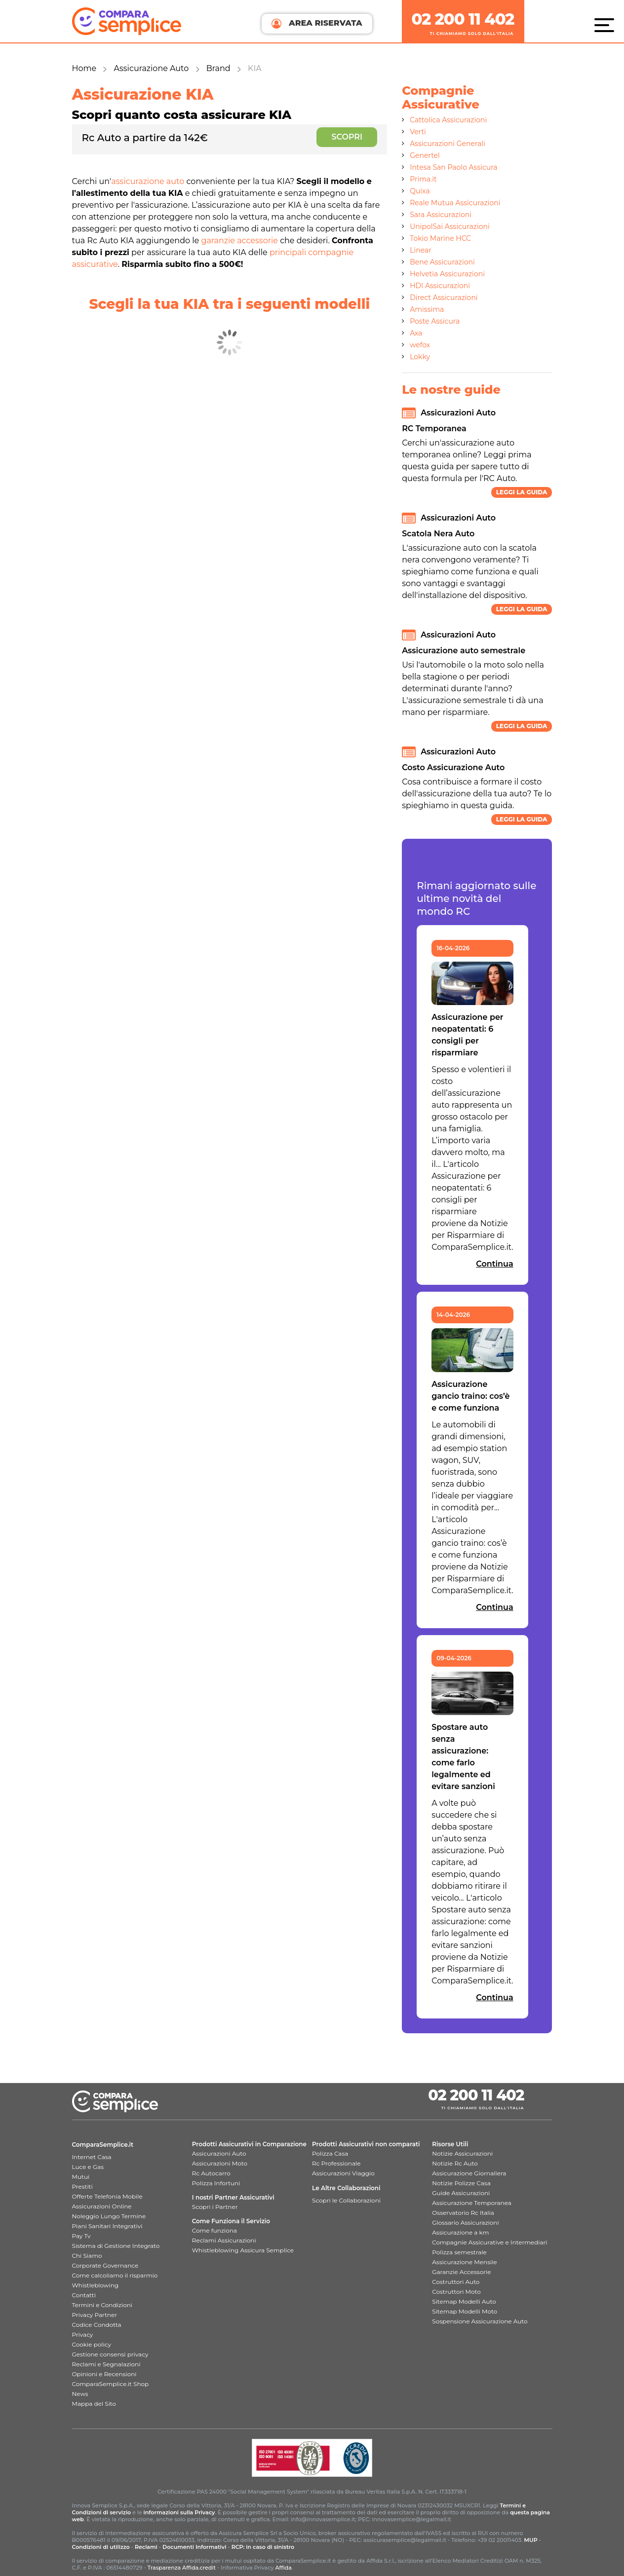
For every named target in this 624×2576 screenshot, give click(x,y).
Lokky (420, 356)
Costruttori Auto (455, 2281)
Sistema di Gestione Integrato (116, 2245)
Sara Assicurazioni (440, 214)
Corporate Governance (105, 2265)
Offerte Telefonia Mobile (107, 2196)
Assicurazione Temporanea (471, 2202)
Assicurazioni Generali (447, 143)
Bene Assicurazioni (442, 262)
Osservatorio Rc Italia (463, 2212)
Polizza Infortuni (216, 2183)
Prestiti (82, 2186)
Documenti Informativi (194, 2546)
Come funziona (214, 2230)
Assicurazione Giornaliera (469, 2173)
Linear (420, 250)
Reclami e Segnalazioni (106, 2364)
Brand (218, 68)
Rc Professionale (336, 2163)
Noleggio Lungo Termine (109, 2216)
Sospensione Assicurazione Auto (479, 2321)
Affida (283, 2567)
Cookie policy (91, 2344)
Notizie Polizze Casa (461, 2183)
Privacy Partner (94, 2314)
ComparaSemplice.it (103, 2144)
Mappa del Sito (94, 2403)
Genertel (425, 155)
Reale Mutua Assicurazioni (455, 202)
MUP (530, 2540)
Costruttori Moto (456, 2291)
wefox (420, 344)
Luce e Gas (88, 2166)
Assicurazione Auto (151, 68)
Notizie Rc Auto (454, 2163)
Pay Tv (81, 2236)
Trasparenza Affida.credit (182, 2567)
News (80, 2393)
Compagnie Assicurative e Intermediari (489, 2242)
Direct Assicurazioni (443, 297)
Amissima (427, 309)
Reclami (146, 2546)
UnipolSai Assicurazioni (450, 226)
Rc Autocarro (211, 2173)
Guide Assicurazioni (461, 2193)
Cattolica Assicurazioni (448, 119)
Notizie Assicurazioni (462, 2153)
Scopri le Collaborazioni (346, 2200)
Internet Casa (92, 2157)
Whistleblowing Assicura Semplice (243, 2250)
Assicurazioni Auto (219, 2153)
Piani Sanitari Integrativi (107, 2226)
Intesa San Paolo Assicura (453, 167)
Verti (418, 131)
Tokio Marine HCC (440, 238)
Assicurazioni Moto (219, 2163)
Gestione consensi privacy (110, 2354)
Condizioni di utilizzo (101, 2546)
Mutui (81, 2176)
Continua (494, 1264)
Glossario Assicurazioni (465, 2222)
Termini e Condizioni (102, 2305)
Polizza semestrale (459, 2252)
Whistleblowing (95, 2285)
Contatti (84, 2295)
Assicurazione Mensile (464, 2262)
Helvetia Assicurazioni (447, 273)
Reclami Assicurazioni (224, 2240)
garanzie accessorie (239, 240)
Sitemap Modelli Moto (464, 2311)
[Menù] (606, 24)
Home (84, 68)
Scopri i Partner (215, 2206)
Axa (416, 333)
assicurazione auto (147, 181)
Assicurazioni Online (102, 2206)
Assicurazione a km (460, 2232)
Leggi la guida (521, 492)
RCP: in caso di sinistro (263, 2546)
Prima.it (423, 179)
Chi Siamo (87, 2255)
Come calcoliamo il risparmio (115, 2275)
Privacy (82, 2334)
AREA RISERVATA (317, 23)
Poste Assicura (435, 321)
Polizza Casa (330, 2153)
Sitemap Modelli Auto (464, 2301)
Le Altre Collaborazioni (346, 2188)
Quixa (420, 191)
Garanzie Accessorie (461, 2272)
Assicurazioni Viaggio (343, 2173)
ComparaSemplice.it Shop (110, 2384)
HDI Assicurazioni (440, 285)
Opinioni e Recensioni (104, 2374)
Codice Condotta (96, 2324)
